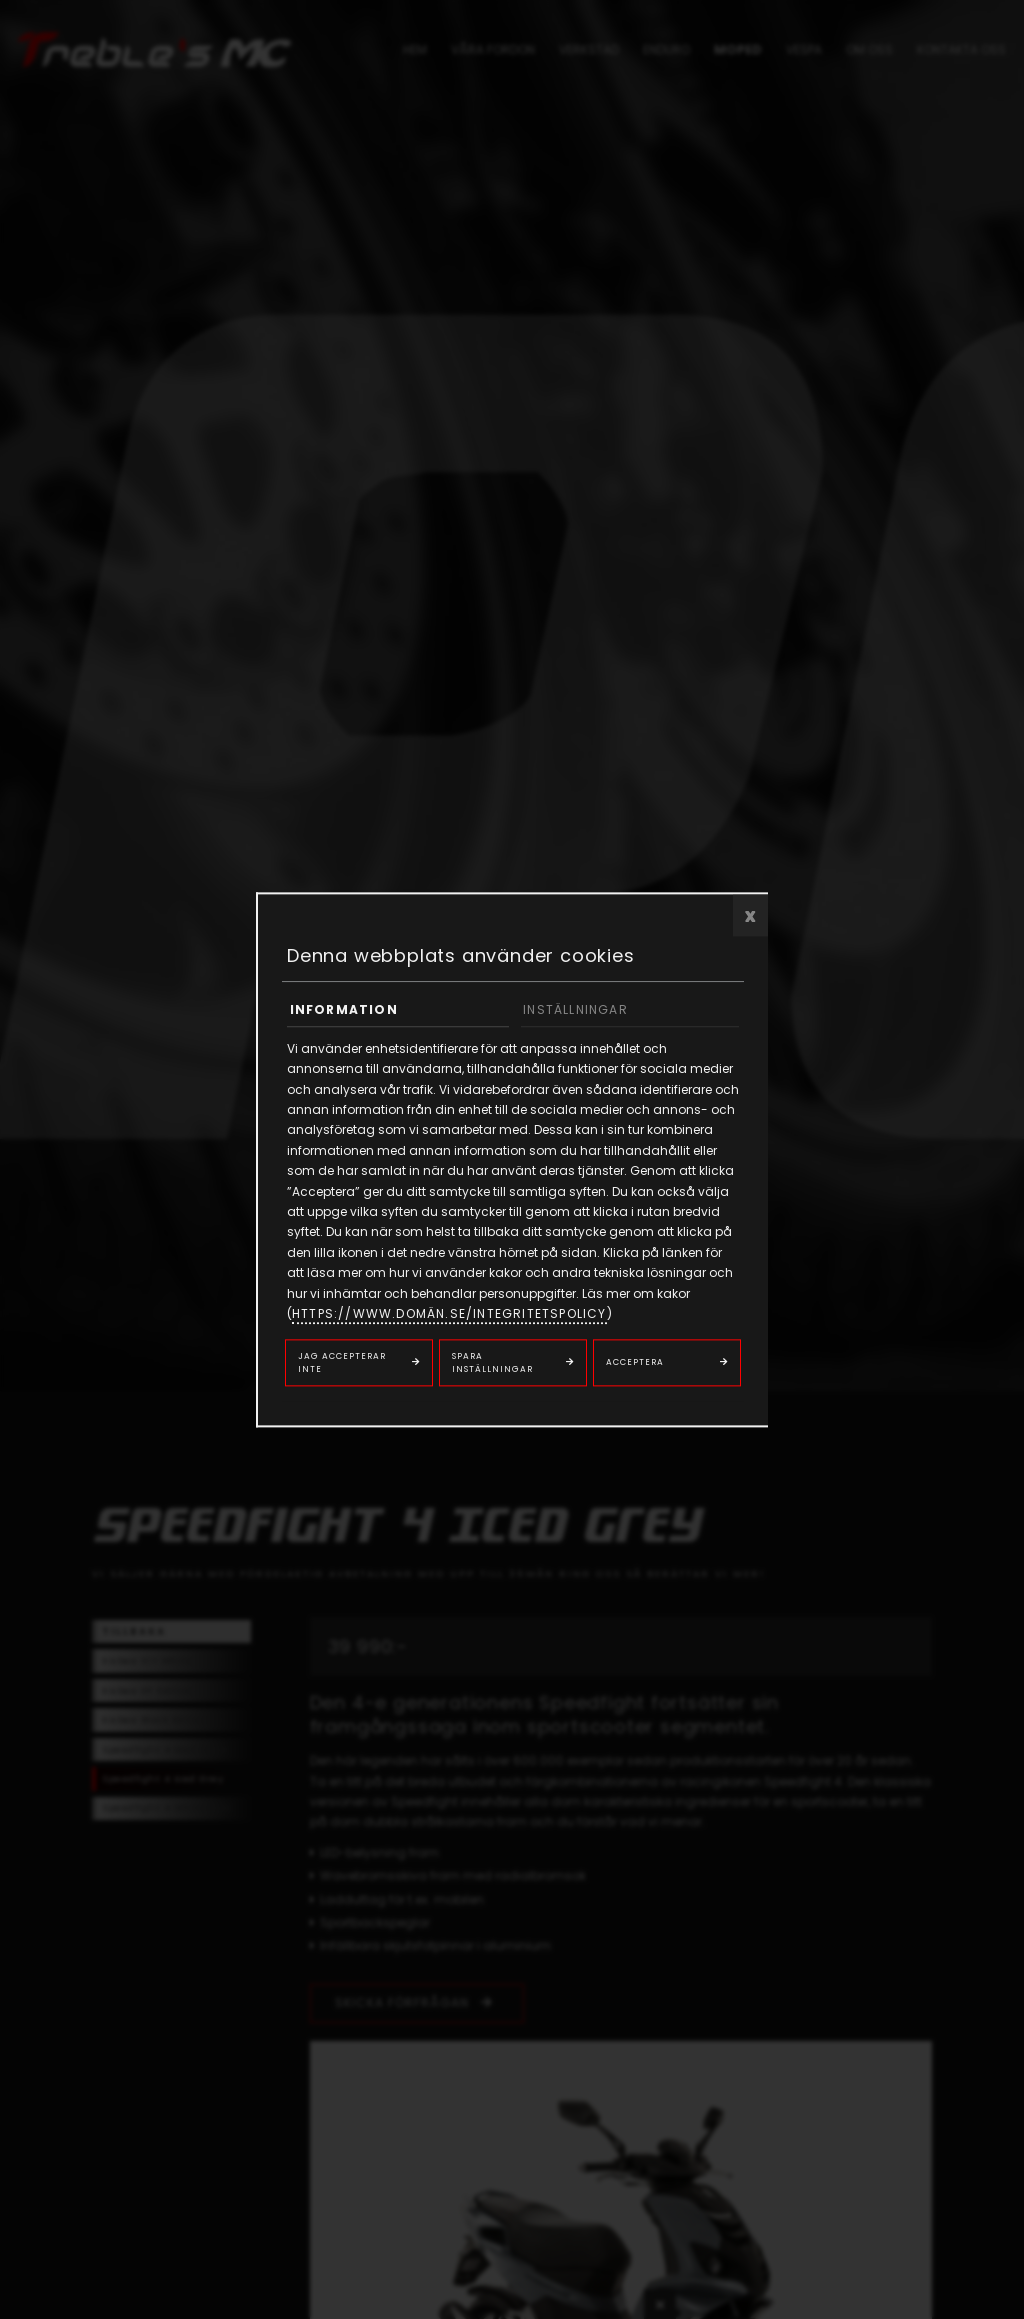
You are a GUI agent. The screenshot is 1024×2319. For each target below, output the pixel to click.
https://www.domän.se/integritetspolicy (449, 1313)
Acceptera (635, 1363)
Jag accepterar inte (342, 1362)
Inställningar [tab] (575, 1009)
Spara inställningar (492, 1362)
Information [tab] (344, 1009)
